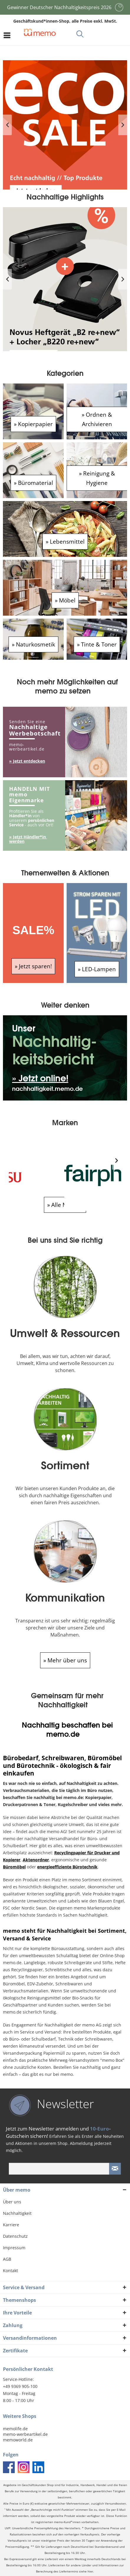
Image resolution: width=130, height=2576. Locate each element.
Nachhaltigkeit (17, 2213)
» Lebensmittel (65, 541)
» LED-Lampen (97, 969)
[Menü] (8, 35)
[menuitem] (8, 35)
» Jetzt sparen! (33, 966)
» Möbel (65, 600)
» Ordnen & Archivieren (97, 419)
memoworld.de (18, 2440)
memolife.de (15, 2428)
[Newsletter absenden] (115, 2169)
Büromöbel (14, 1867)
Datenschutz (15, 2236)
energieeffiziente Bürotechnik (67, 1867)
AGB (7, 2259)
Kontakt (10, 2270)
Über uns (12, 2202)
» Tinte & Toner (97, 644)
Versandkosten (115, 2503)
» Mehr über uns (65, 1660)
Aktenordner (36, 1860)
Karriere (11, 2224)
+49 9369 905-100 (20, 2386)
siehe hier (86, 2571)
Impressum (14, 2247)
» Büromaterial (33, 482)
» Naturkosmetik (33, 644)
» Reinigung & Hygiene (97, 478)
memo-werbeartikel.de (25, 2434)
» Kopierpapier (33, 424)
